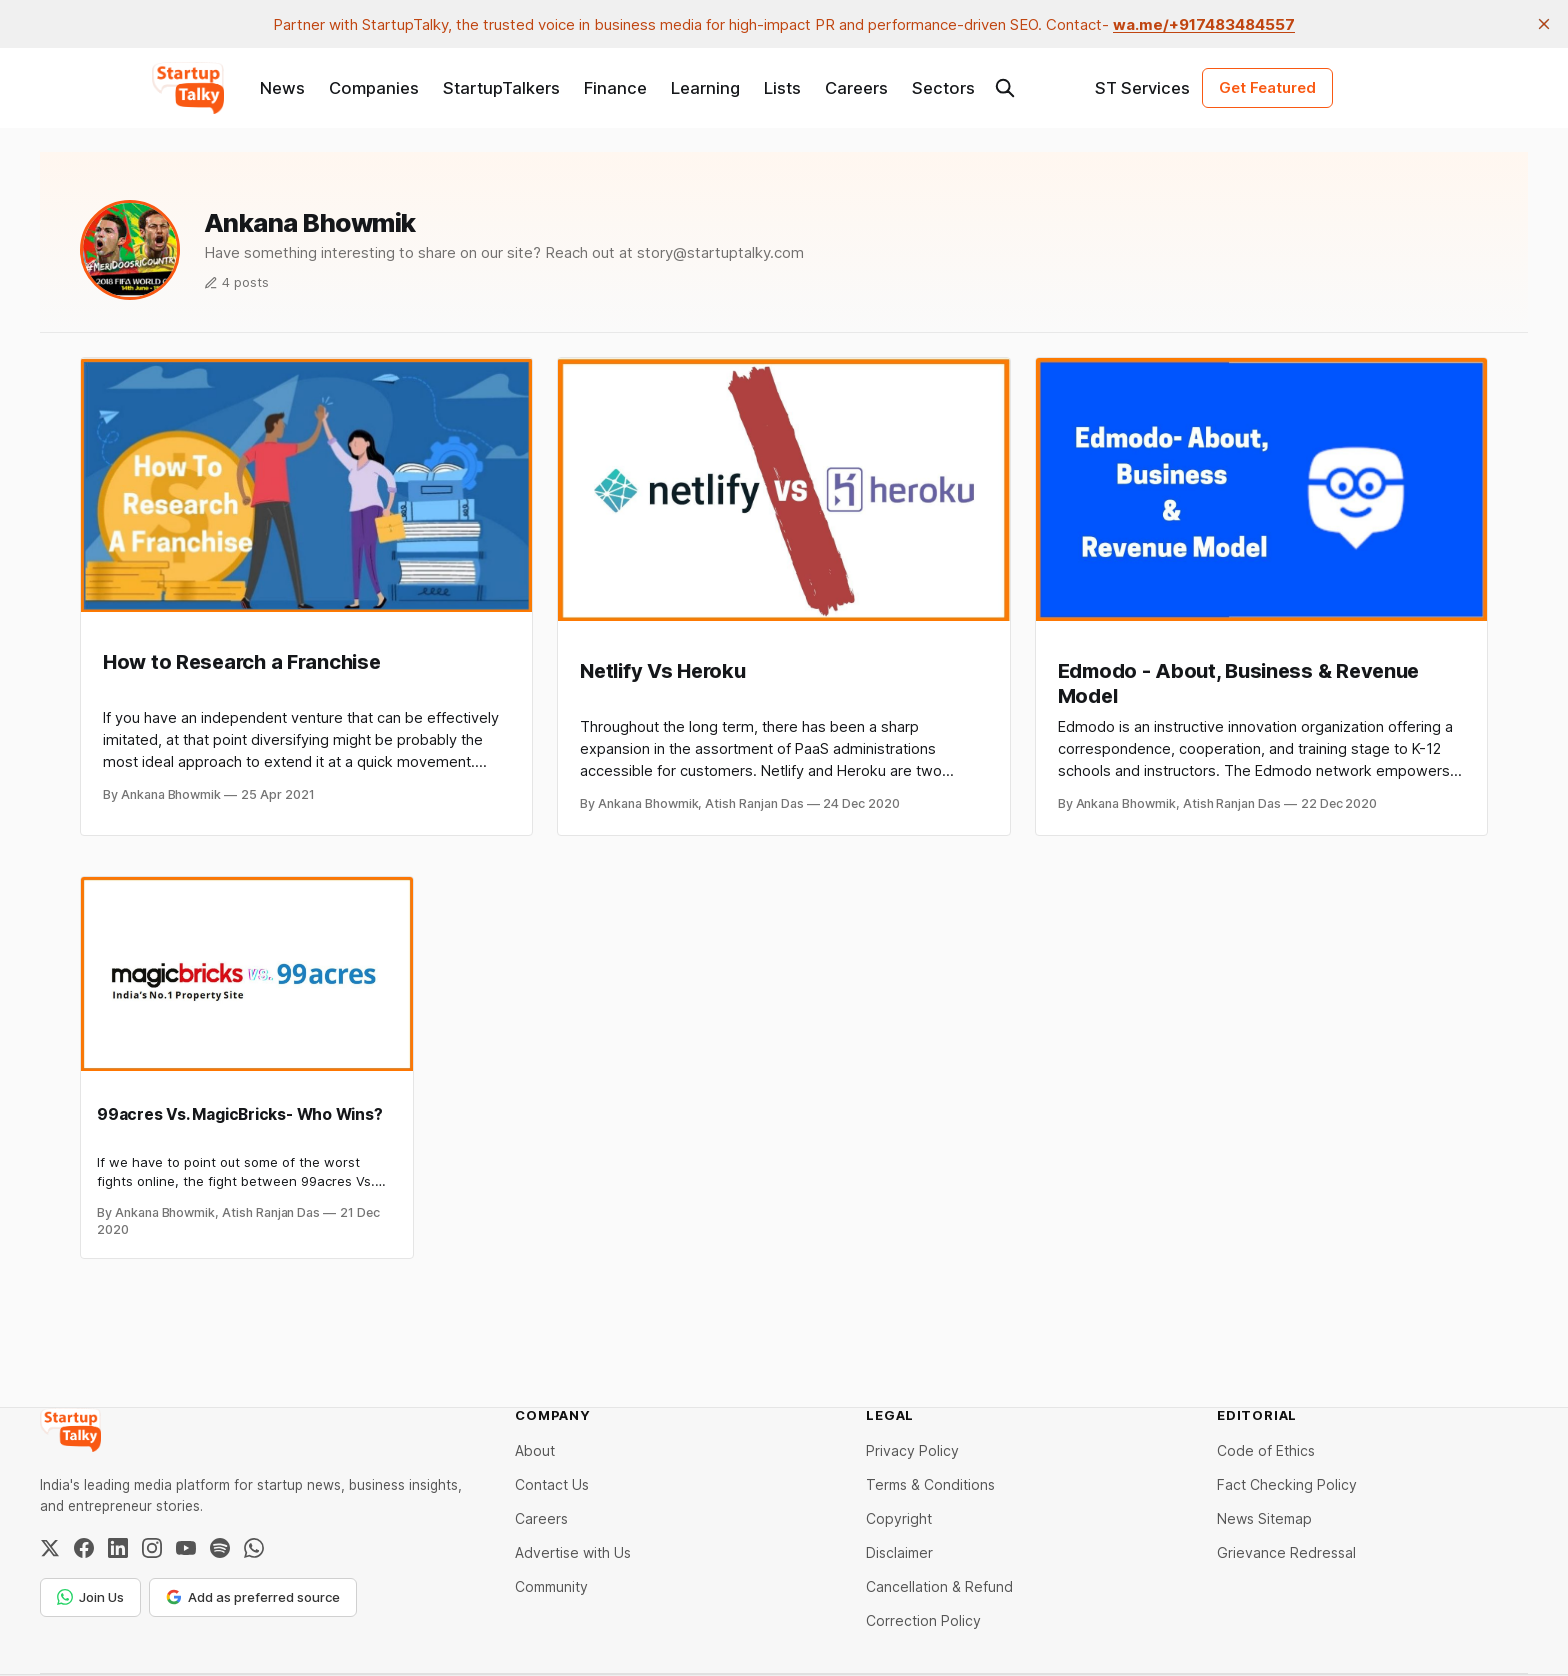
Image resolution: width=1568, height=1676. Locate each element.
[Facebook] (84, 1548)
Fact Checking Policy (1287, 1484)
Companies (374, 88)
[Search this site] (1005, 88)
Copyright (899, 1518)
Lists (782, 88)
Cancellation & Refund (939, 1586)
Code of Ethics (1266, 1450)
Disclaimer (899, 1552)
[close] (1544, 24)
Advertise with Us (573, 1552)
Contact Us (552, 1484)
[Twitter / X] (50, 1548)
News (282, 88)
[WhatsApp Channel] (254, 1548)
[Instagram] (152, 1548)
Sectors (943, 88)
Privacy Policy (912, 1450)
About (535, 1450)
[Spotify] (220, 1548)
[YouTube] (186, 1548)
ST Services (1142, 88)
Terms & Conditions (930, 1484)
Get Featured (1267, 87)
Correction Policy (923, 1620)
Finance (615, 88)
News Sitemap (1264, 1518)
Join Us (90, 1597)
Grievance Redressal (1286, 1552)
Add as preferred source (253, 1597)
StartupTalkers (501, 88)
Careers (856, 88)
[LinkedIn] (118, 1548)
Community (551, 1586)
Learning (705, 88)
